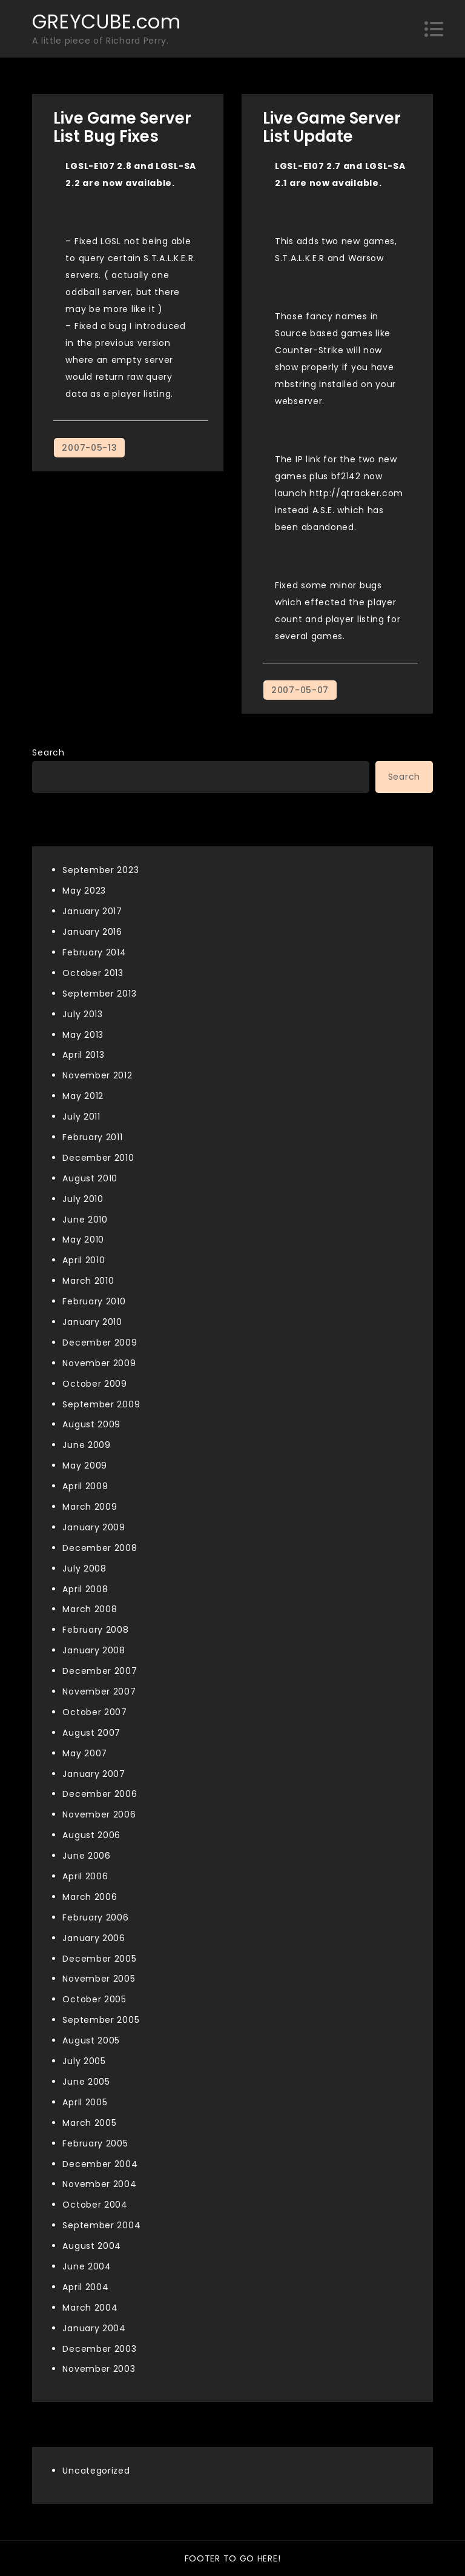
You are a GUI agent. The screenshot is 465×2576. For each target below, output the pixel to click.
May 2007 (84, 1753)
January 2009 (93, 1527)
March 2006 (89, 1897)
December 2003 (99, 2349)
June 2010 (84, 1219)
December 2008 (99, 1548)
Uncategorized (96, 2471)
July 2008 (84, 1568)
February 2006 (95, 1917)
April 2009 (85, 1486)
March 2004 (89, 2308)
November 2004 (99, 2184)
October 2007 (94, 1712)
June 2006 (86, 1856)
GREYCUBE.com (106, 21)
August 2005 (91, 2040)
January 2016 (92, 932)
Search (48, 752)
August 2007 (91, 1733)
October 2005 (94, 1999)
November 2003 (98, 2369)
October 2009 (94, 1384)
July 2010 (82, 1199)
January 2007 (93, 1774)
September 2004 (101, 2225)
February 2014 (94, 952)
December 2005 (99, 1959)
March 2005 (89, 2123)
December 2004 (99, 2164)
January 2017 (92, 911)
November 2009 (99, 1363)
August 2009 (91, 1424)
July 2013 (82, 1014)
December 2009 (99, 1342)
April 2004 (85, 2287)
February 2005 (95, 2143)
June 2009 (86, 1445)
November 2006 (99, 1814)
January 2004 (93, 2328)
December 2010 (98, 1158)
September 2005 (100, 2020)
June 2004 (86, 2266)
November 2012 (97, 1075)
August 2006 (91, 1835)
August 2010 (89, 1178)
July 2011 (81, 1116)
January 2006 (93, 1938)
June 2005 (86, 2082)
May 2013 (83, 1035)
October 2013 (92, 973)
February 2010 (93, 1301)
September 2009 (101, 1404)
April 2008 (85, 1589)
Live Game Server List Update (332, 127)
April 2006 (85, 1876)
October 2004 (94, 2205)
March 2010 (88, 1281)
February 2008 (95, 1630)
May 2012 (83, 1096)
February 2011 (92, 1137)
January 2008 (93, 1650)
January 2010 (92, 1322)
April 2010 (83, 1260)
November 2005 (98, 1979)
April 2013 (83, 1055)
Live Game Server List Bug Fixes (122, 127)
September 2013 (99, 994)
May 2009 (84, 1465)
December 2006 (99, 1794)
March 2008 (89, 1609)
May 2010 (83, 1239)
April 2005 (84, 2102)
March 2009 (89, 1507)
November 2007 (99, 1691)
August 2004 (91, 2246)
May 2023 (84, 891)
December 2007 (99, 1671)
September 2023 (100, 870)
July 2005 (83, 2061)
